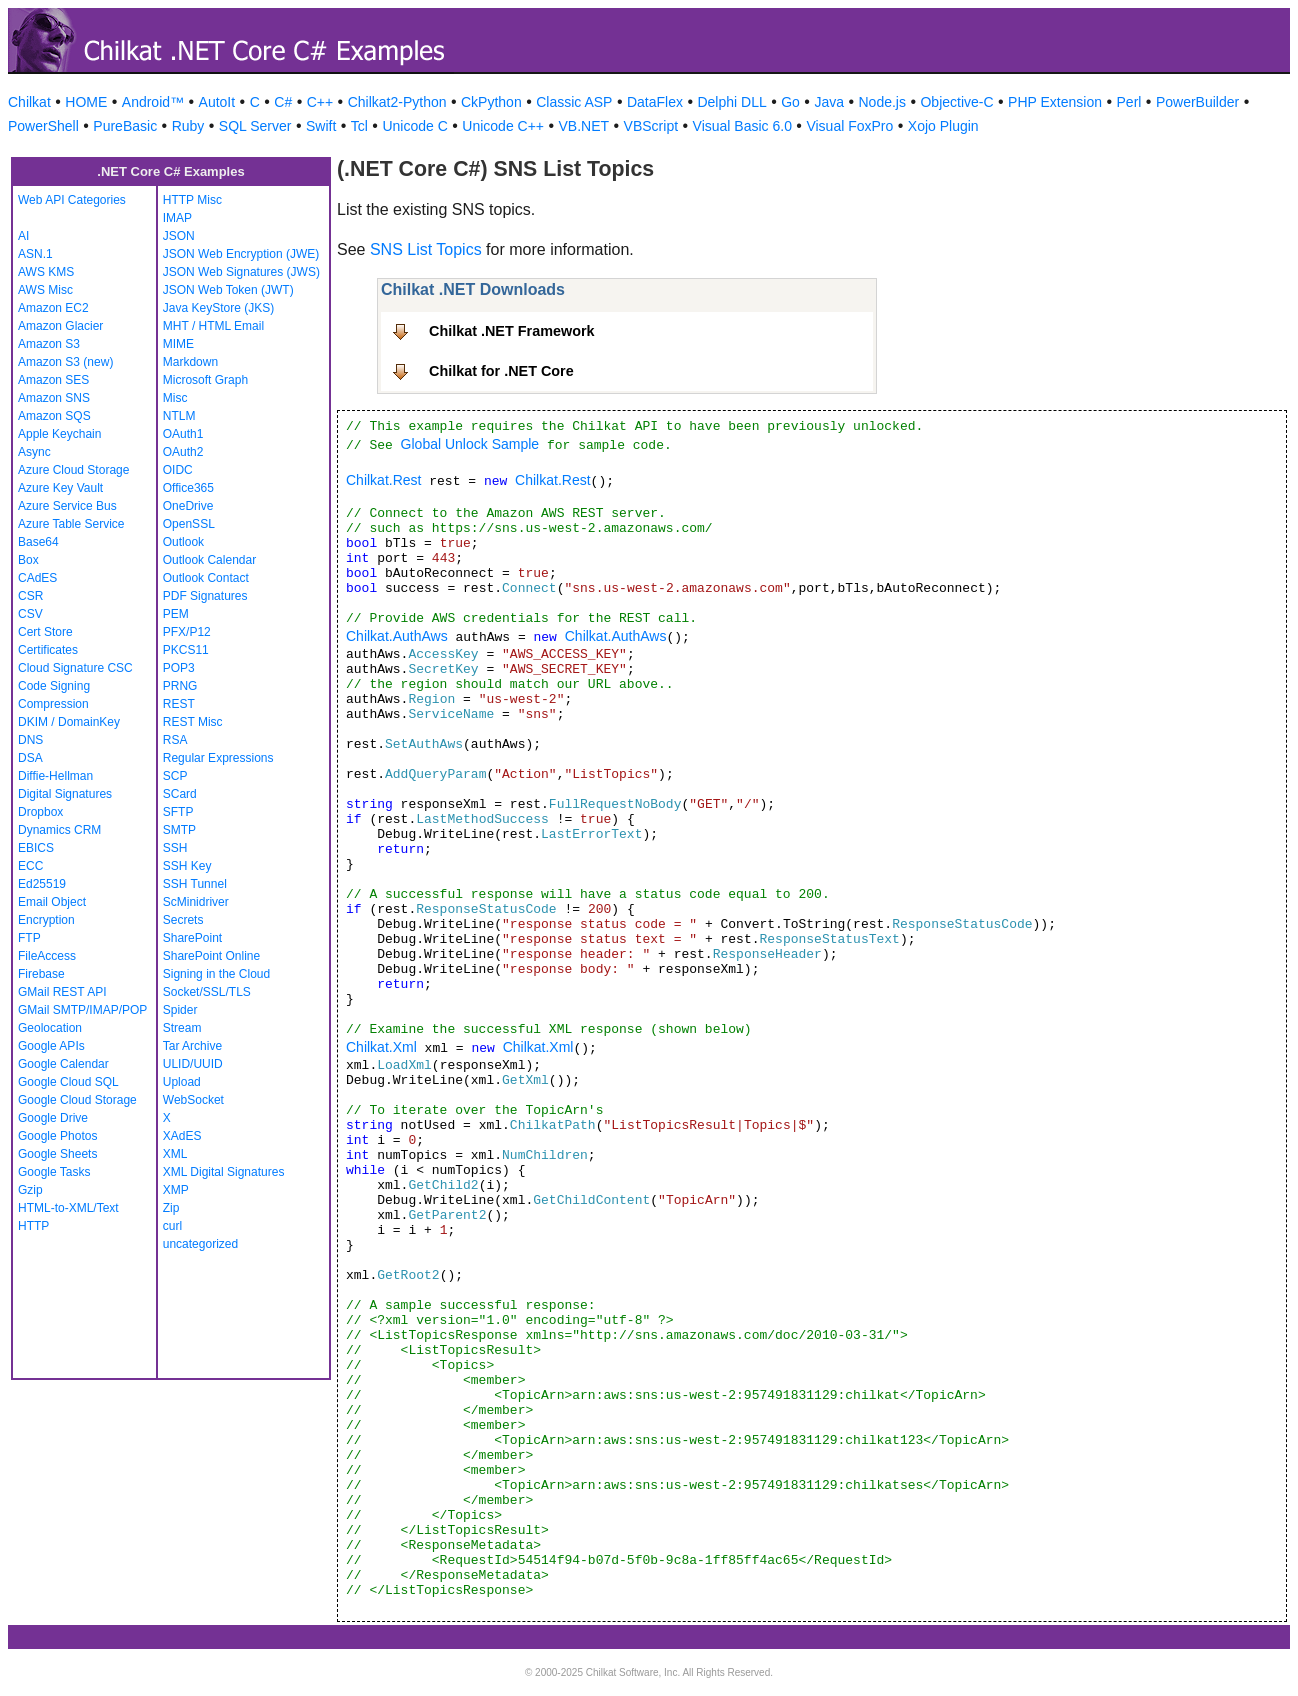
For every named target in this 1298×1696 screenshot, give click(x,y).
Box (28, 560)
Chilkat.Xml (381, 1047)
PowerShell (43, 126)
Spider (180, 1010)
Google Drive (53, 1118)
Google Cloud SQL (68, 1082)
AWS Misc (45, 290)
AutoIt (217, 102)
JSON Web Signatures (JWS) (241, 272)
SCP (175, 776)
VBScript (651, 126)
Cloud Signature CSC (75, 668)
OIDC (178, 470)
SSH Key (187, 866)
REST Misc (193, 722)
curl (172, 1226)
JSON (179, 236)
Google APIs (51, 1046)
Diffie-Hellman (55, 776)
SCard (180, 794)
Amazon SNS (54, 398)
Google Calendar (63, 1064)
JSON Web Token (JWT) (228, 290)
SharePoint (192, 938)
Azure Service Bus (67, 506)
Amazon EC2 (53, 308)
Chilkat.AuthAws (397, 636)
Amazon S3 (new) (65, 362)
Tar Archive (192, 1046)
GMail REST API (62, 992)
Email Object (52, 902)
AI (23, 236)
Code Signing (54, 686)
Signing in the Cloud (216, 974)
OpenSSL (189, 524)
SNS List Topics (426, 249)
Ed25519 (42, 884)
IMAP (177, 218)
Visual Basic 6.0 (742, 126)
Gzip (30, 1190)
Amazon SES (53, 380)
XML (175, 1154)
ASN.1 (35, 254)
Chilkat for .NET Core (501, 371)
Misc (175, 398)
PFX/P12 (187, 632)
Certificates (48, 650)
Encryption (46, 920)
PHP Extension (1055, 102)
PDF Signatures (205, 596)
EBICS (36, 848)
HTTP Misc (192, 200)
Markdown (190, 362)
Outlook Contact (206, 578)
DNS (30, 740)
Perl (1129, 102)
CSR (30, 596)
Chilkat (29, 102)
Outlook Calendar (209, 560)
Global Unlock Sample (470, 444)
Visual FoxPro (849, 126)
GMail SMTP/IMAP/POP (82, 1010)
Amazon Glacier (60, 326)
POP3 (179, 668)
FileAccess (47, 956)
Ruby (188, 126)
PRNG (180, 686)
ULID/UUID (193, 1064)
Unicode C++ (503, 126)
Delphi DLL (731, 102)
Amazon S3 (49, 344)
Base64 (38, 542)
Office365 (188, 488)
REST (179, 704)
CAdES (37, 578)
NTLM (179, 416)
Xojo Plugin (943, 126)
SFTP (178, 812)
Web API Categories (72, 200)
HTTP (33, 1226)
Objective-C (956, 102)
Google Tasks (54, 1172)
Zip (171, 1208)
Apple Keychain (59, 434)
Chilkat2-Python (397, 102)
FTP (29, 938)
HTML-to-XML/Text (68, 1208)
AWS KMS (46, 272)
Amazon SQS (54, 416)
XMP (176, 1190)
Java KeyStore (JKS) (218, 308)
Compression (53, 704)
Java (829, 102)
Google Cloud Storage (77, 1100)
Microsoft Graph (205, 380)
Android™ (153, 102)
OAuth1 (183, 434)
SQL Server (255, 126)
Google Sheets (57, 1154)
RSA (175, 740)
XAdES (182, 1136)
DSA (30, 758)
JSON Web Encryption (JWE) (241, 254)
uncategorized (200, 1244)
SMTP (179, 830)
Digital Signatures (65, 794)
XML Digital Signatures (224, 1172)
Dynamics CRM (59, 830)
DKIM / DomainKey (69, 722)
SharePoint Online (211, 956)
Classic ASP (574, 102)
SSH (175, 848)
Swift (321, 126)
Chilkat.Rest (383, 480)
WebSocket (193, 1100)
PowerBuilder (1197, 102)
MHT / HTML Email (213, 326)
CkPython (491, 102)
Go (790, 102)
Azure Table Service (71, 524)
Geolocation (50, 1028)
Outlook (183, 542)
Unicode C (414, 126)
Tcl (359, 126)
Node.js (882, 102)
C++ (320, 102)
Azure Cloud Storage (73, 470)
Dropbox (40, 812)
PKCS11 (186, 650)
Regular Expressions (218, 758)
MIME (178, 344)
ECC (30, 866)
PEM (176, 614)
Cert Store (45, 632)
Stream (182, 1028)
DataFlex (655, 102)
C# (283, 102)
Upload (182, 1082)
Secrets (183, 920)
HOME (86, 102)
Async (34, 452)
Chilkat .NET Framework (512, 331)
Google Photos (57, 1136)
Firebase (41, 974)
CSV (30, 614)
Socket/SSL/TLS (207, 992)
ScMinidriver (196, 902)
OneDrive (188, 506)
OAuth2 (183, 452)
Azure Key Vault (60, 488)
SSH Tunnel (195, 884)
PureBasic (125, 126)
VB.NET (584, 126)
